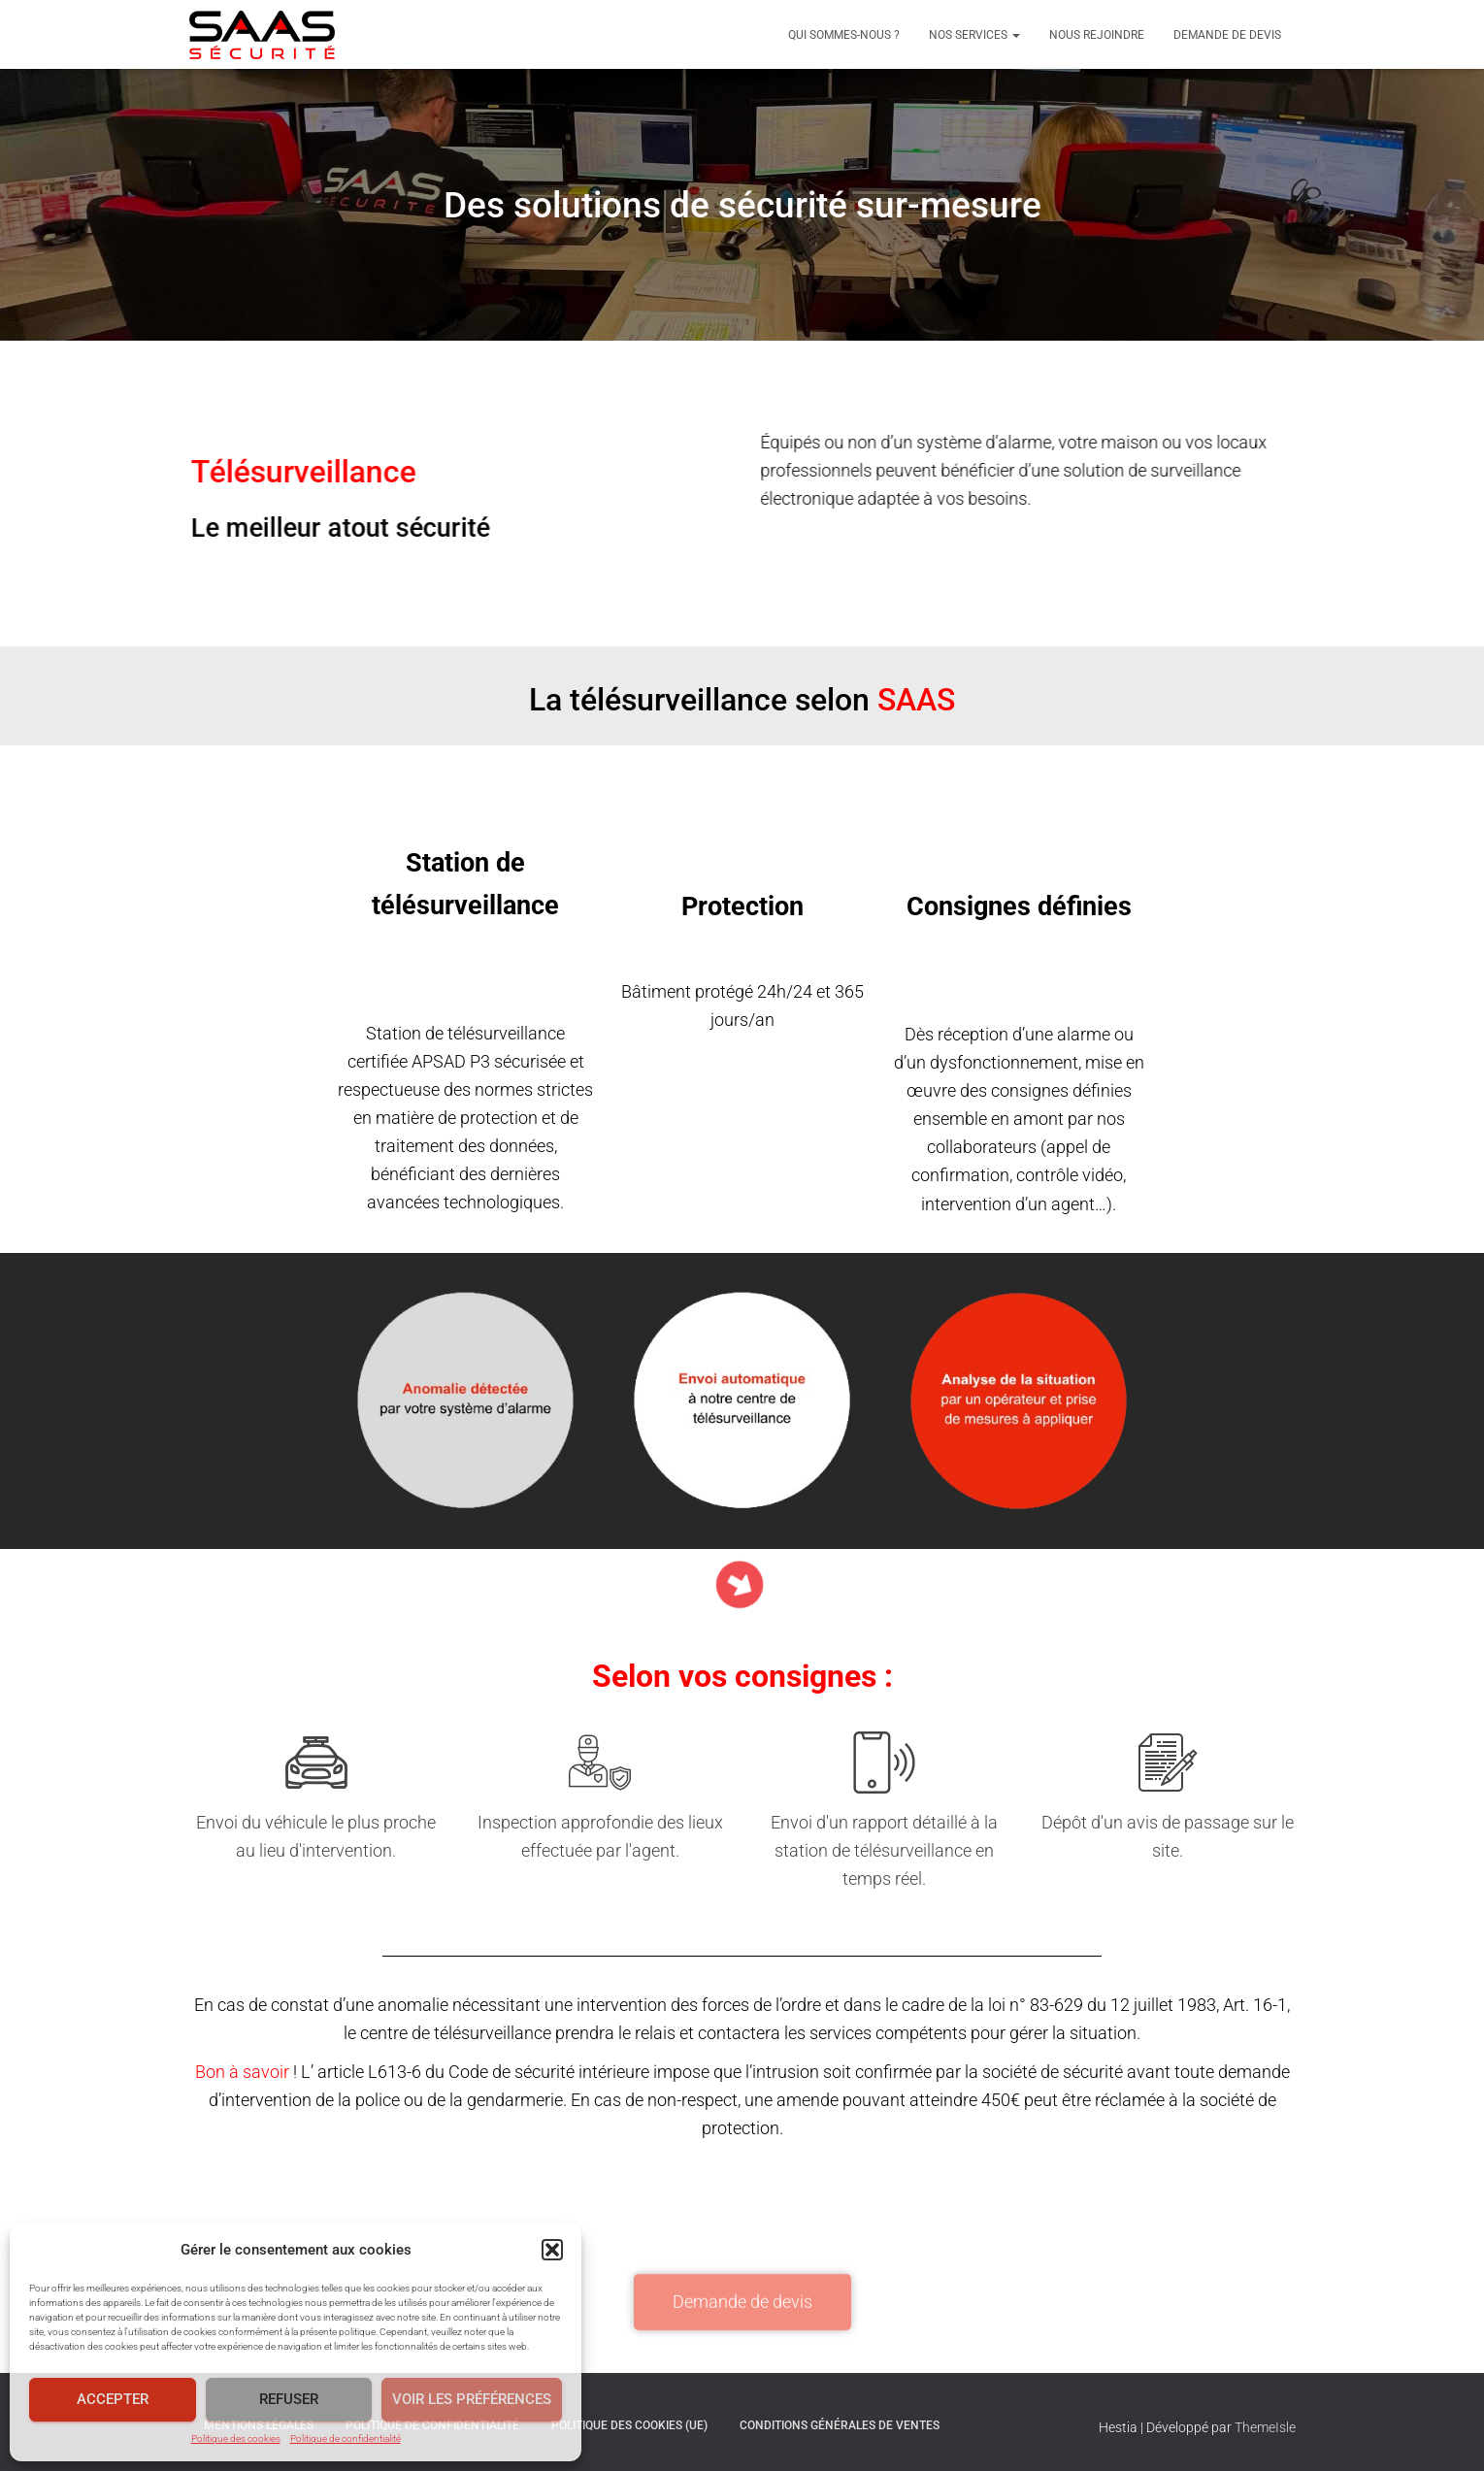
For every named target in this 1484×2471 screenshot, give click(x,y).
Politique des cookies (235, 2438)
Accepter (112, 2399)
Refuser (288, 2399)
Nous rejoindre (1096, 35)
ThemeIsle (1265, 2427)
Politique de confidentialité (345, 2438)
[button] (552, 2249)
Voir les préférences (471, 2399)
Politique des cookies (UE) (629, 2425)
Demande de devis (1227, 35)
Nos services (974, 35)
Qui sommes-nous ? (844, 35)
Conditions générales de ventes (840, 2425)
